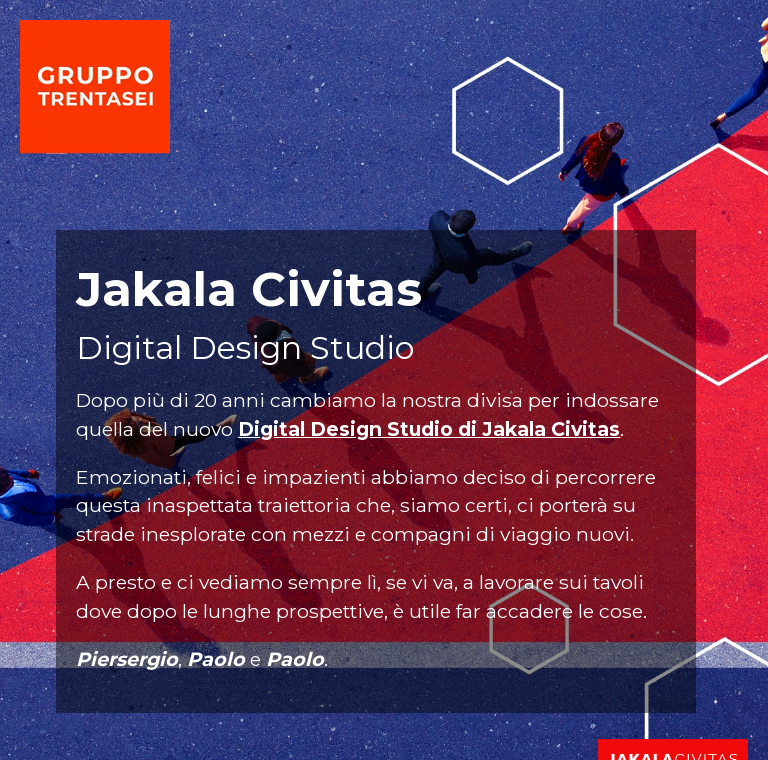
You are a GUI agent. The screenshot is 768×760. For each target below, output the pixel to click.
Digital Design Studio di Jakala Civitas (429, 429)
